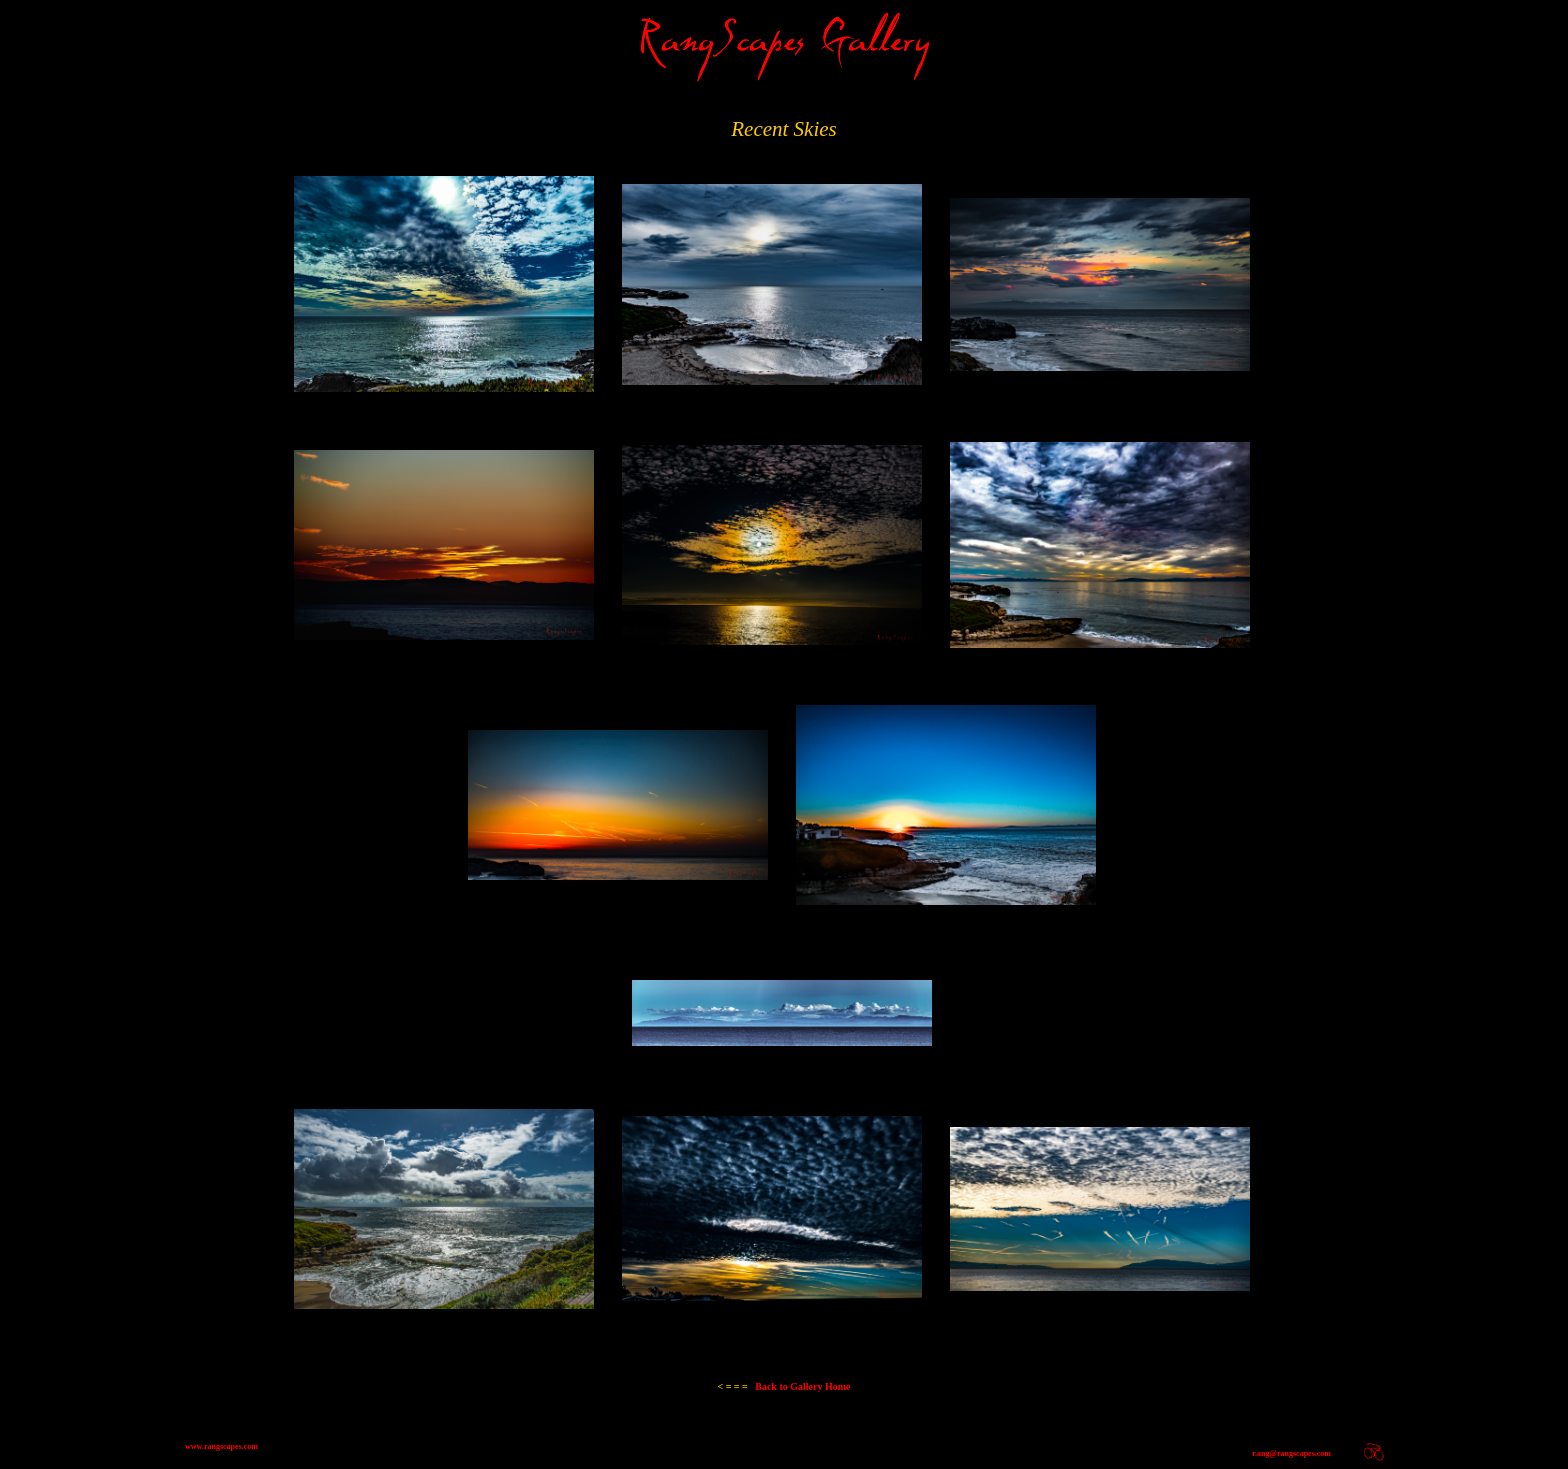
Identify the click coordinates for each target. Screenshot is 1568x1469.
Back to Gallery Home (783, 1386)
